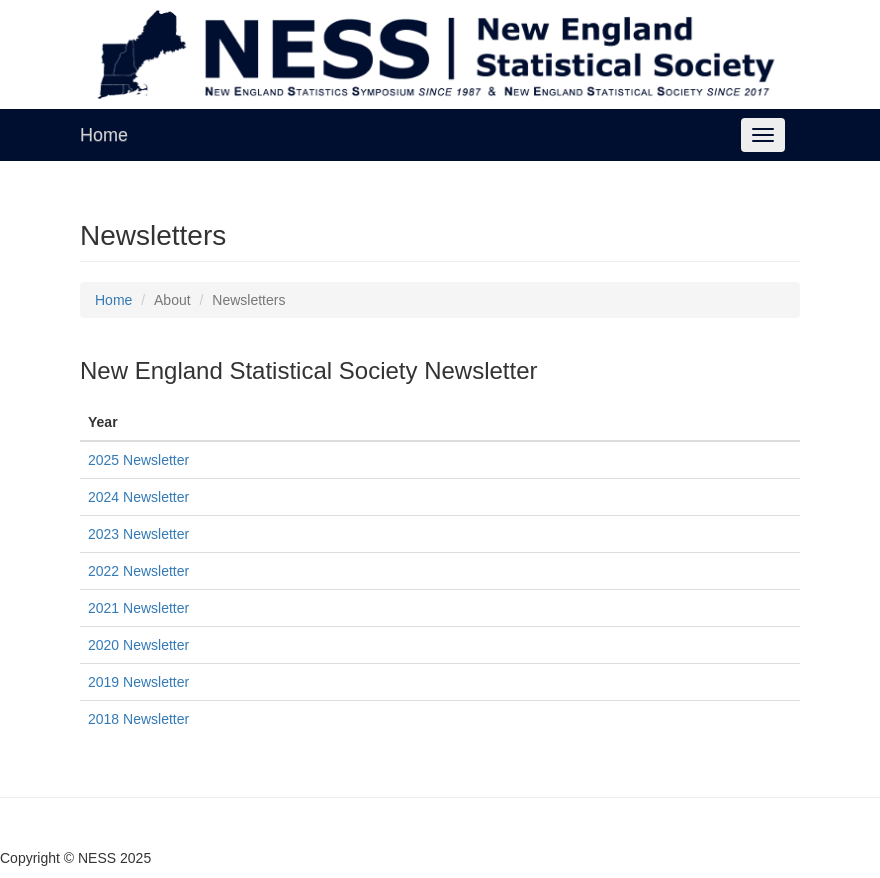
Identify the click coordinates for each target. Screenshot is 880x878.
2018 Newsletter (138, 719)
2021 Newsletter (138, 608)
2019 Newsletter (138, 682)
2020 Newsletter (138, 645)
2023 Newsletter (138, 534)
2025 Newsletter (138, 460)
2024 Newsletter (138, 497)
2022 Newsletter (138, 571)
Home (104, 135)
